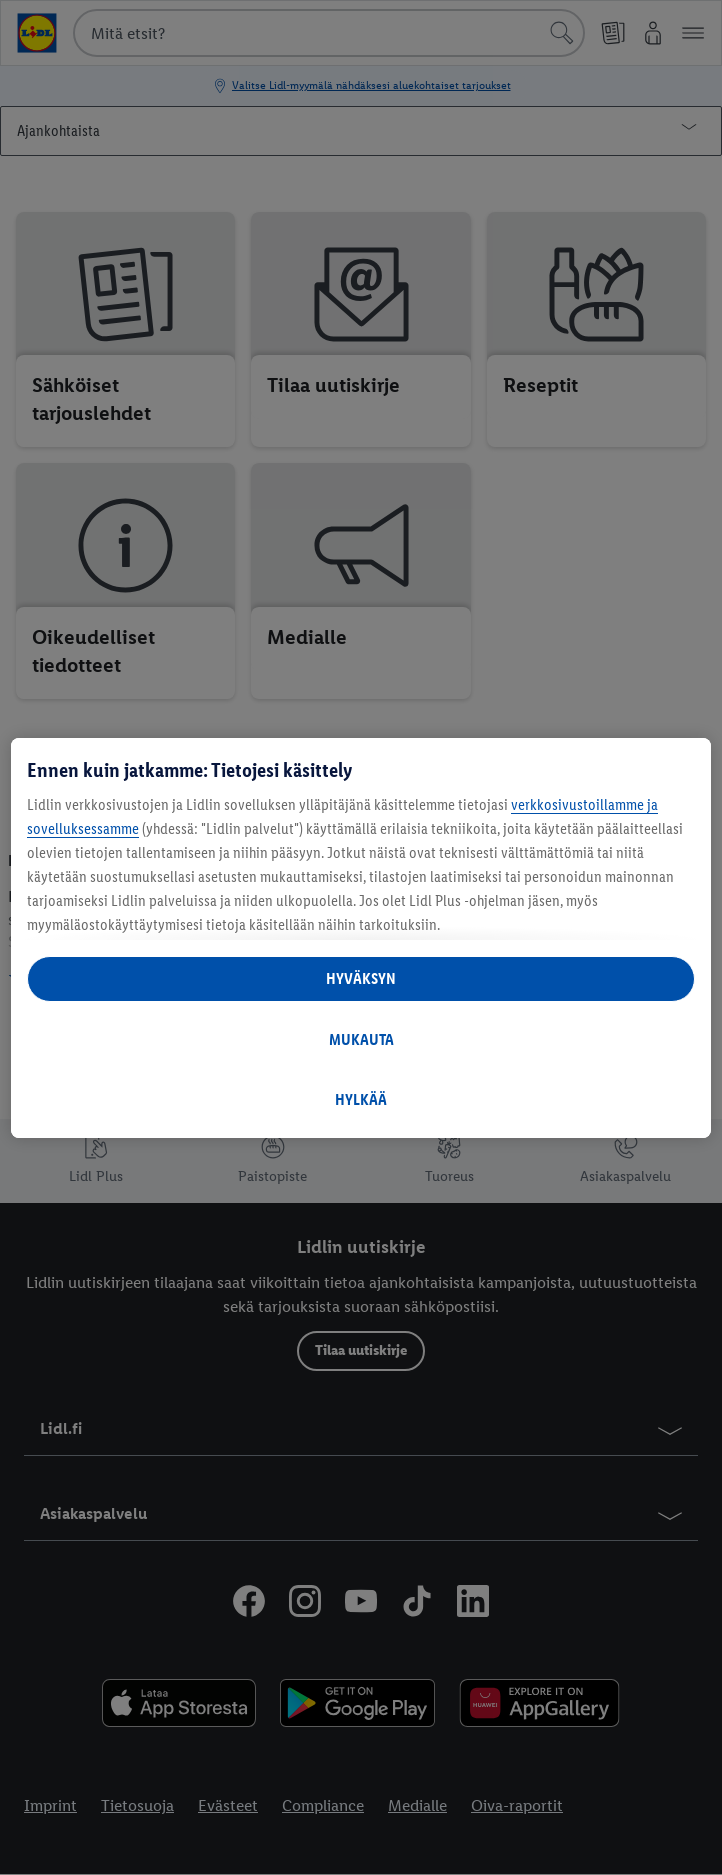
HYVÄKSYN (361, 978)
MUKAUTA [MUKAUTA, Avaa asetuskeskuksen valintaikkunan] (361, 1039)
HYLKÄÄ (361, 1099)
